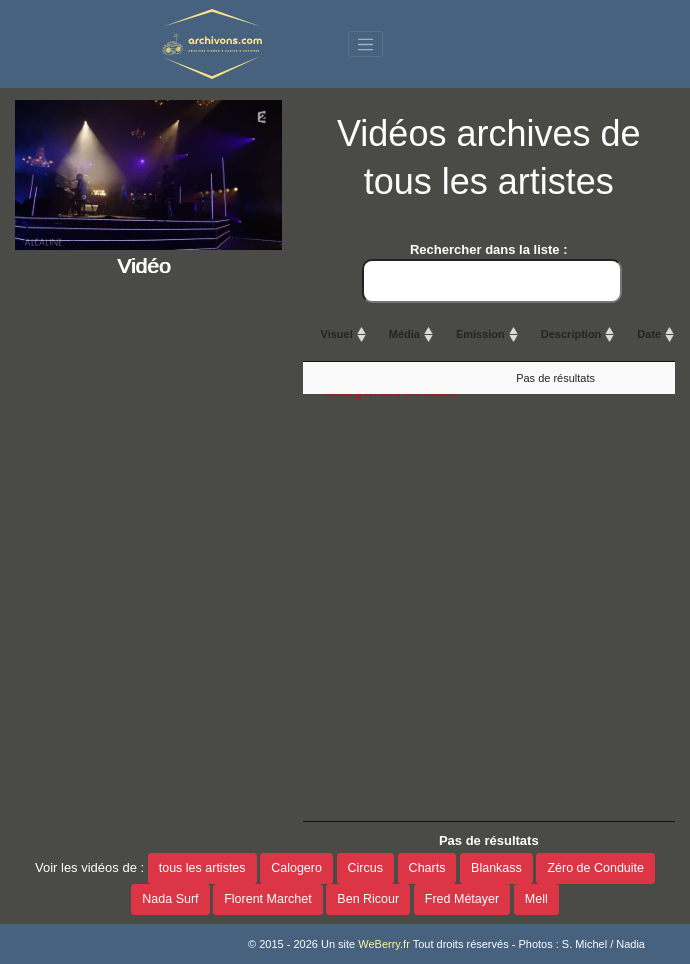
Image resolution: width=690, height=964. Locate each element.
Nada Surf (170, 899)
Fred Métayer (462, 899)
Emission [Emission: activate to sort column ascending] (480, 334)
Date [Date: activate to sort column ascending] (649, 334)
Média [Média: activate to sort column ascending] (404, 334)
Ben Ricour (368, 899)
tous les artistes (202, 868)
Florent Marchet (268, 899)
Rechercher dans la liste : (492, 272)
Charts (427, 868)
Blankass (496, 868)
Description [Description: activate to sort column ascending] (571, 334)
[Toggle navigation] (366, 44)
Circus (365, 868)
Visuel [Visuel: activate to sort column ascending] (337, 334)
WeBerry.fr (384, 944)
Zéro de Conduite (595, 868)
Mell (536, 899)
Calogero (296, 868)
